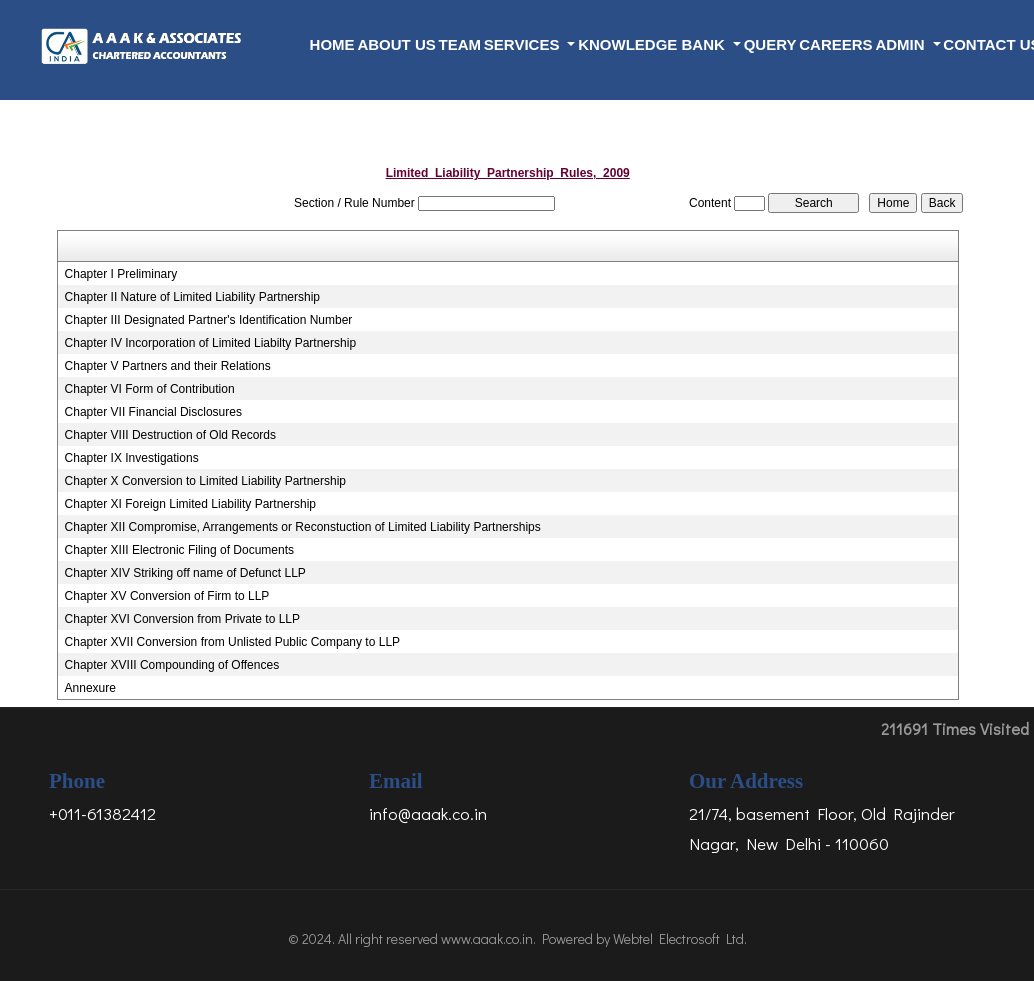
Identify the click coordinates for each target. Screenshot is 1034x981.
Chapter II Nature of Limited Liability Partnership (192, 297)
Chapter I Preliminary (121, 274)
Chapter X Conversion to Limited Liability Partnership (205, 481)
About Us (396, 44)
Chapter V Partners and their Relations (168, 366)
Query (770, 44)
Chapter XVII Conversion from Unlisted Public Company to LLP (233, 642)
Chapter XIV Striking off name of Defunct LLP (185, 573)
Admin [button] (901, 44)
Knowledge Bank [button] (653, 44)
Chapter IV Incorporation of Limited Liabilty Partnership (211, 343)
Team (460, 44)
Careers (835, 44)
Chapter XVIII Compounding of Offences (172, 665)
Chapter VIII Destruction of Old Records (170, 435)
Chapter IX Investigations (132, 458)
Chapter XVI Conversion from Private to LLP (182, 619)
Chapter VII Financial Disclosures (153, 412)
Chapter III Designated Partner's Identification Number (209, 320)
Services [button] (524, 44)
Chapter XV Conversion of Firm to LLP (167, 596)
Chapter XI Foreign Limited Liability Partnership (190, 504)
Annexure (90, 688)
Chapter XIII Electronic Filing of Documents (179, 550)
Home (332, 44)
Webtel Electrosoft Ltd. (680, 938)
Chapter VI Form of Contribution (150, 389)
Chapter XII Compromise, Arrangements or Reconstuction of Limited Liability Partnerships (303, 527)
